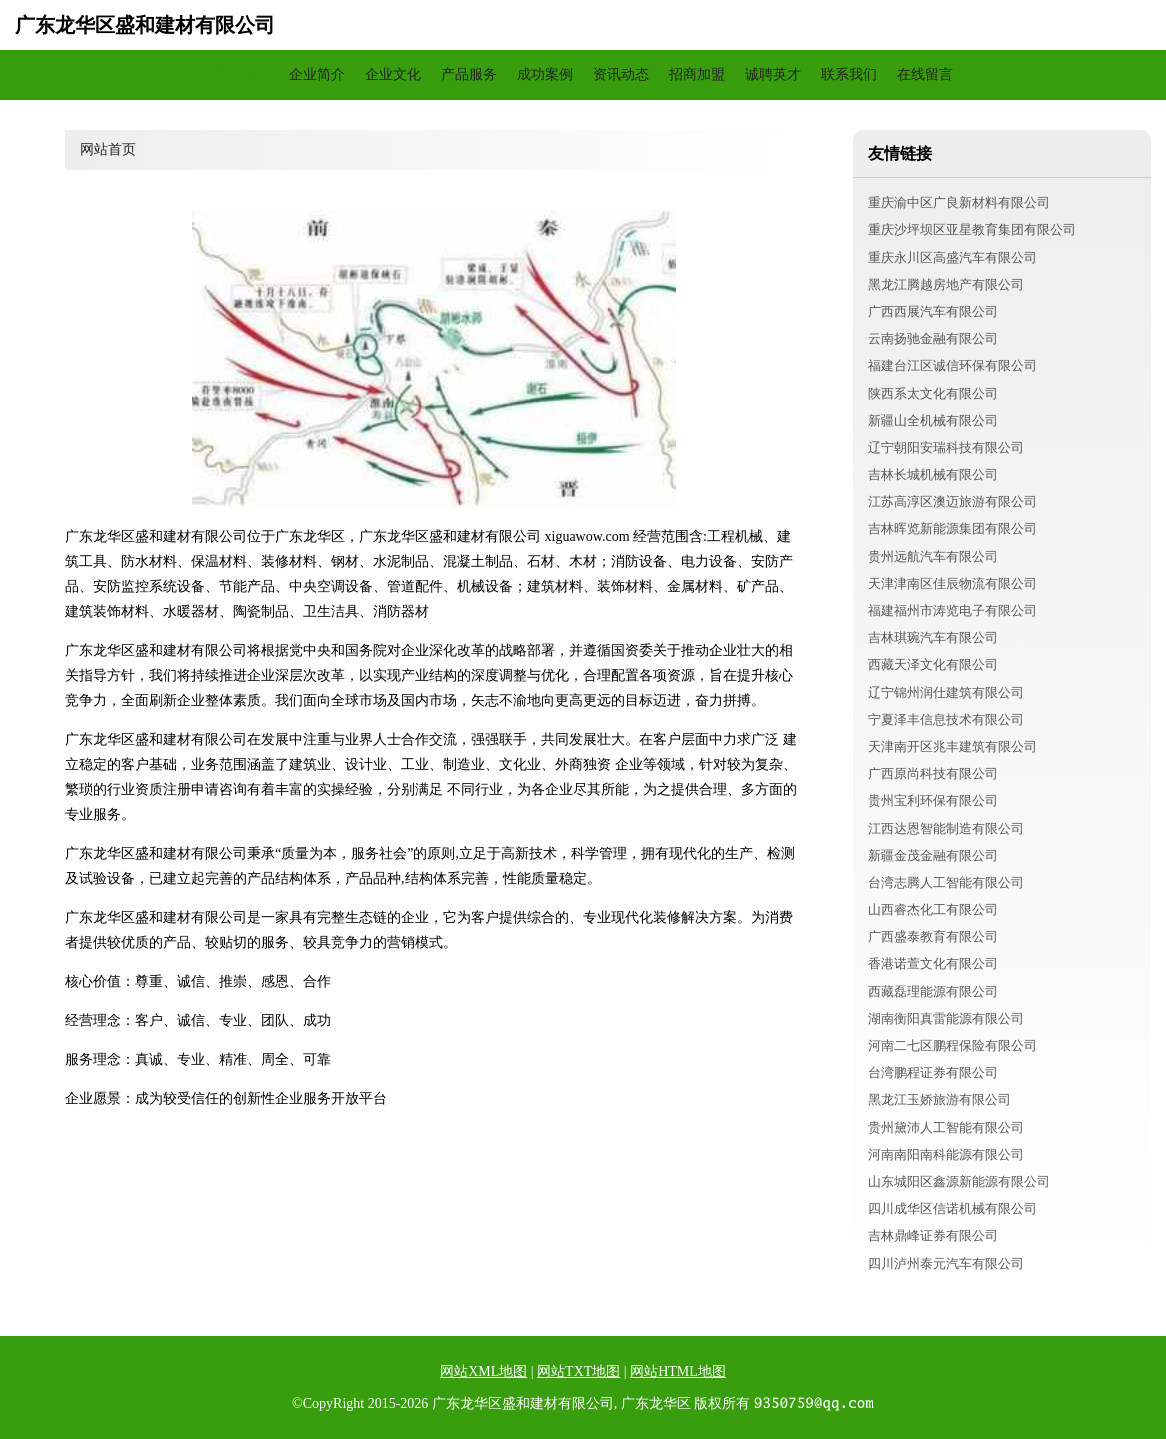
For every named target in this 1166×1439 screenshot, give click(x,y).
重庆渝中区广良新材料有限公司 (959, 202)
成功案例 (545, 74)
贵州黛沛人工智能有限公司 (946, 1127)
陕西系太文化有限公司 (933, 393)
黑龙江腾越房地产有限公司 (946, 284)
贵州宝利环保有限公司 (933, 800)
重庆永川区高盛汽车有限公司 (952, 257)
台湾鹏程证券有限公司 (933, 1072)
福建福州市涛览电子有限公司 (952, 610)
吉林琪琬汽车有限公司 (933, 637)
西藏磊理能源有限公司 (933, 991)
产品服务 (469, 74)
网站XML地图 (483, 1371)
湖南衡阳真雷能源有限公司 (946, 1018)
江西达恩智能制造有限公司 (946, 828)
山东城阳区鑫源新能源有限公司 (959, 1181)
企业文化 (393, 74)
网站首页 (241, 74)
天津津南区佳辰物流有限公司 (952, 583)
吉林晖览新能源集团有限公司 (952, 528)
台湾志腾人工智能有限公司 (946, 882)
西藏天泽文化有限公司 (933, 664)
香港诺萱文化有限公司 (933, 963)
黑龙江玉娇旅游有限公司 (939, 1099)
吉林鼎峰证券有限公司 (933, 1235)
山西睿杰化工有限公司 (933, 909)
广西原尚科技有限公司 (933, 773)
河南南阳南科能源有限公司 (946, 1154)
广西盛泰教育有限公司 (933, 936)
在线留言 (925, 74)
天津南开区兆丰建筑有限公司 (952, 746)
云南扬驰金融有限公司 (933, 338)
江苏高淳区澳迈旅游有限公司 (952, 501)
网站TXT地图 (578, 1371)
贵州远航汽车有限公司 (933, 556)
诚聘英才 (773, 74)
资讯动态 (621, 74)
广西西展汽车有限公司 (933, 311)
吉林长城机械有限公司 (933, 474)
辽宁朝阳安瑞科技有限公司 (946, 447)
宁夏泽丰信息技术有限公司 (946, 719)
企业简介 (317, 74)
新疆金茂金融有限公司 (933, 855)
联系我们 (849, 74)
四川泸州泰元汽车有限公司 (946, 1263)
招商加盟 (697, 74)
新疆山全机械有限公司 (933, 420)
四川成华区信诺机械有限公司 (952, 1208)
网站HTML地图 (678, 1371)
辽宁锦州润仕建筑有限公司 (946, 692)
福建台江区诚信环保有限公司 (952, 365)
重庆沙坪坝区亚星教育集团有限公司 (972, 229)
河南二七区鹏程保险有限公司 (952, 1045)
